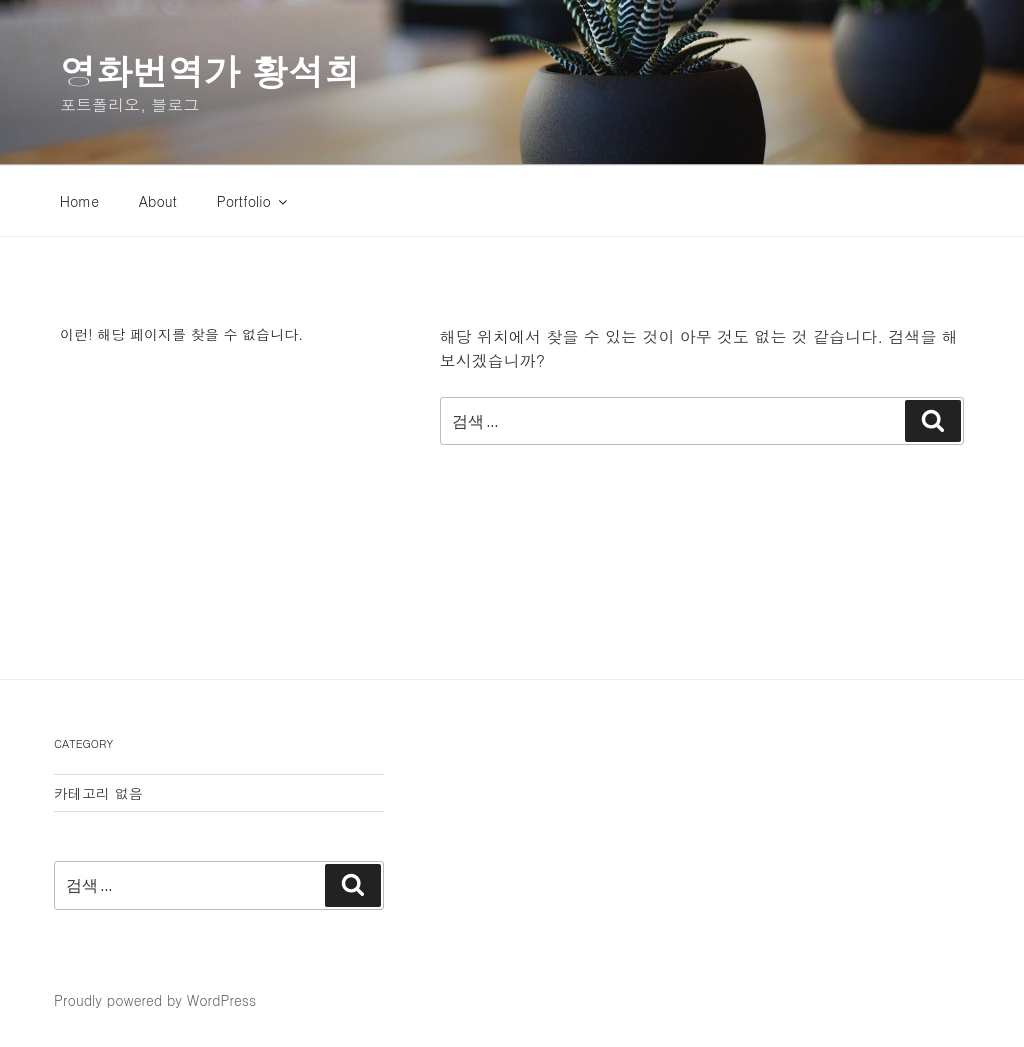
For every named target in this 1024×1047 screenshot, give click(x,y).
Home (79, 201)
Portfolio (253, 201)
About (158, 201)
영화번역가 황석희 (210, 70)
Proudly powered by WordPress (155, 1000)
